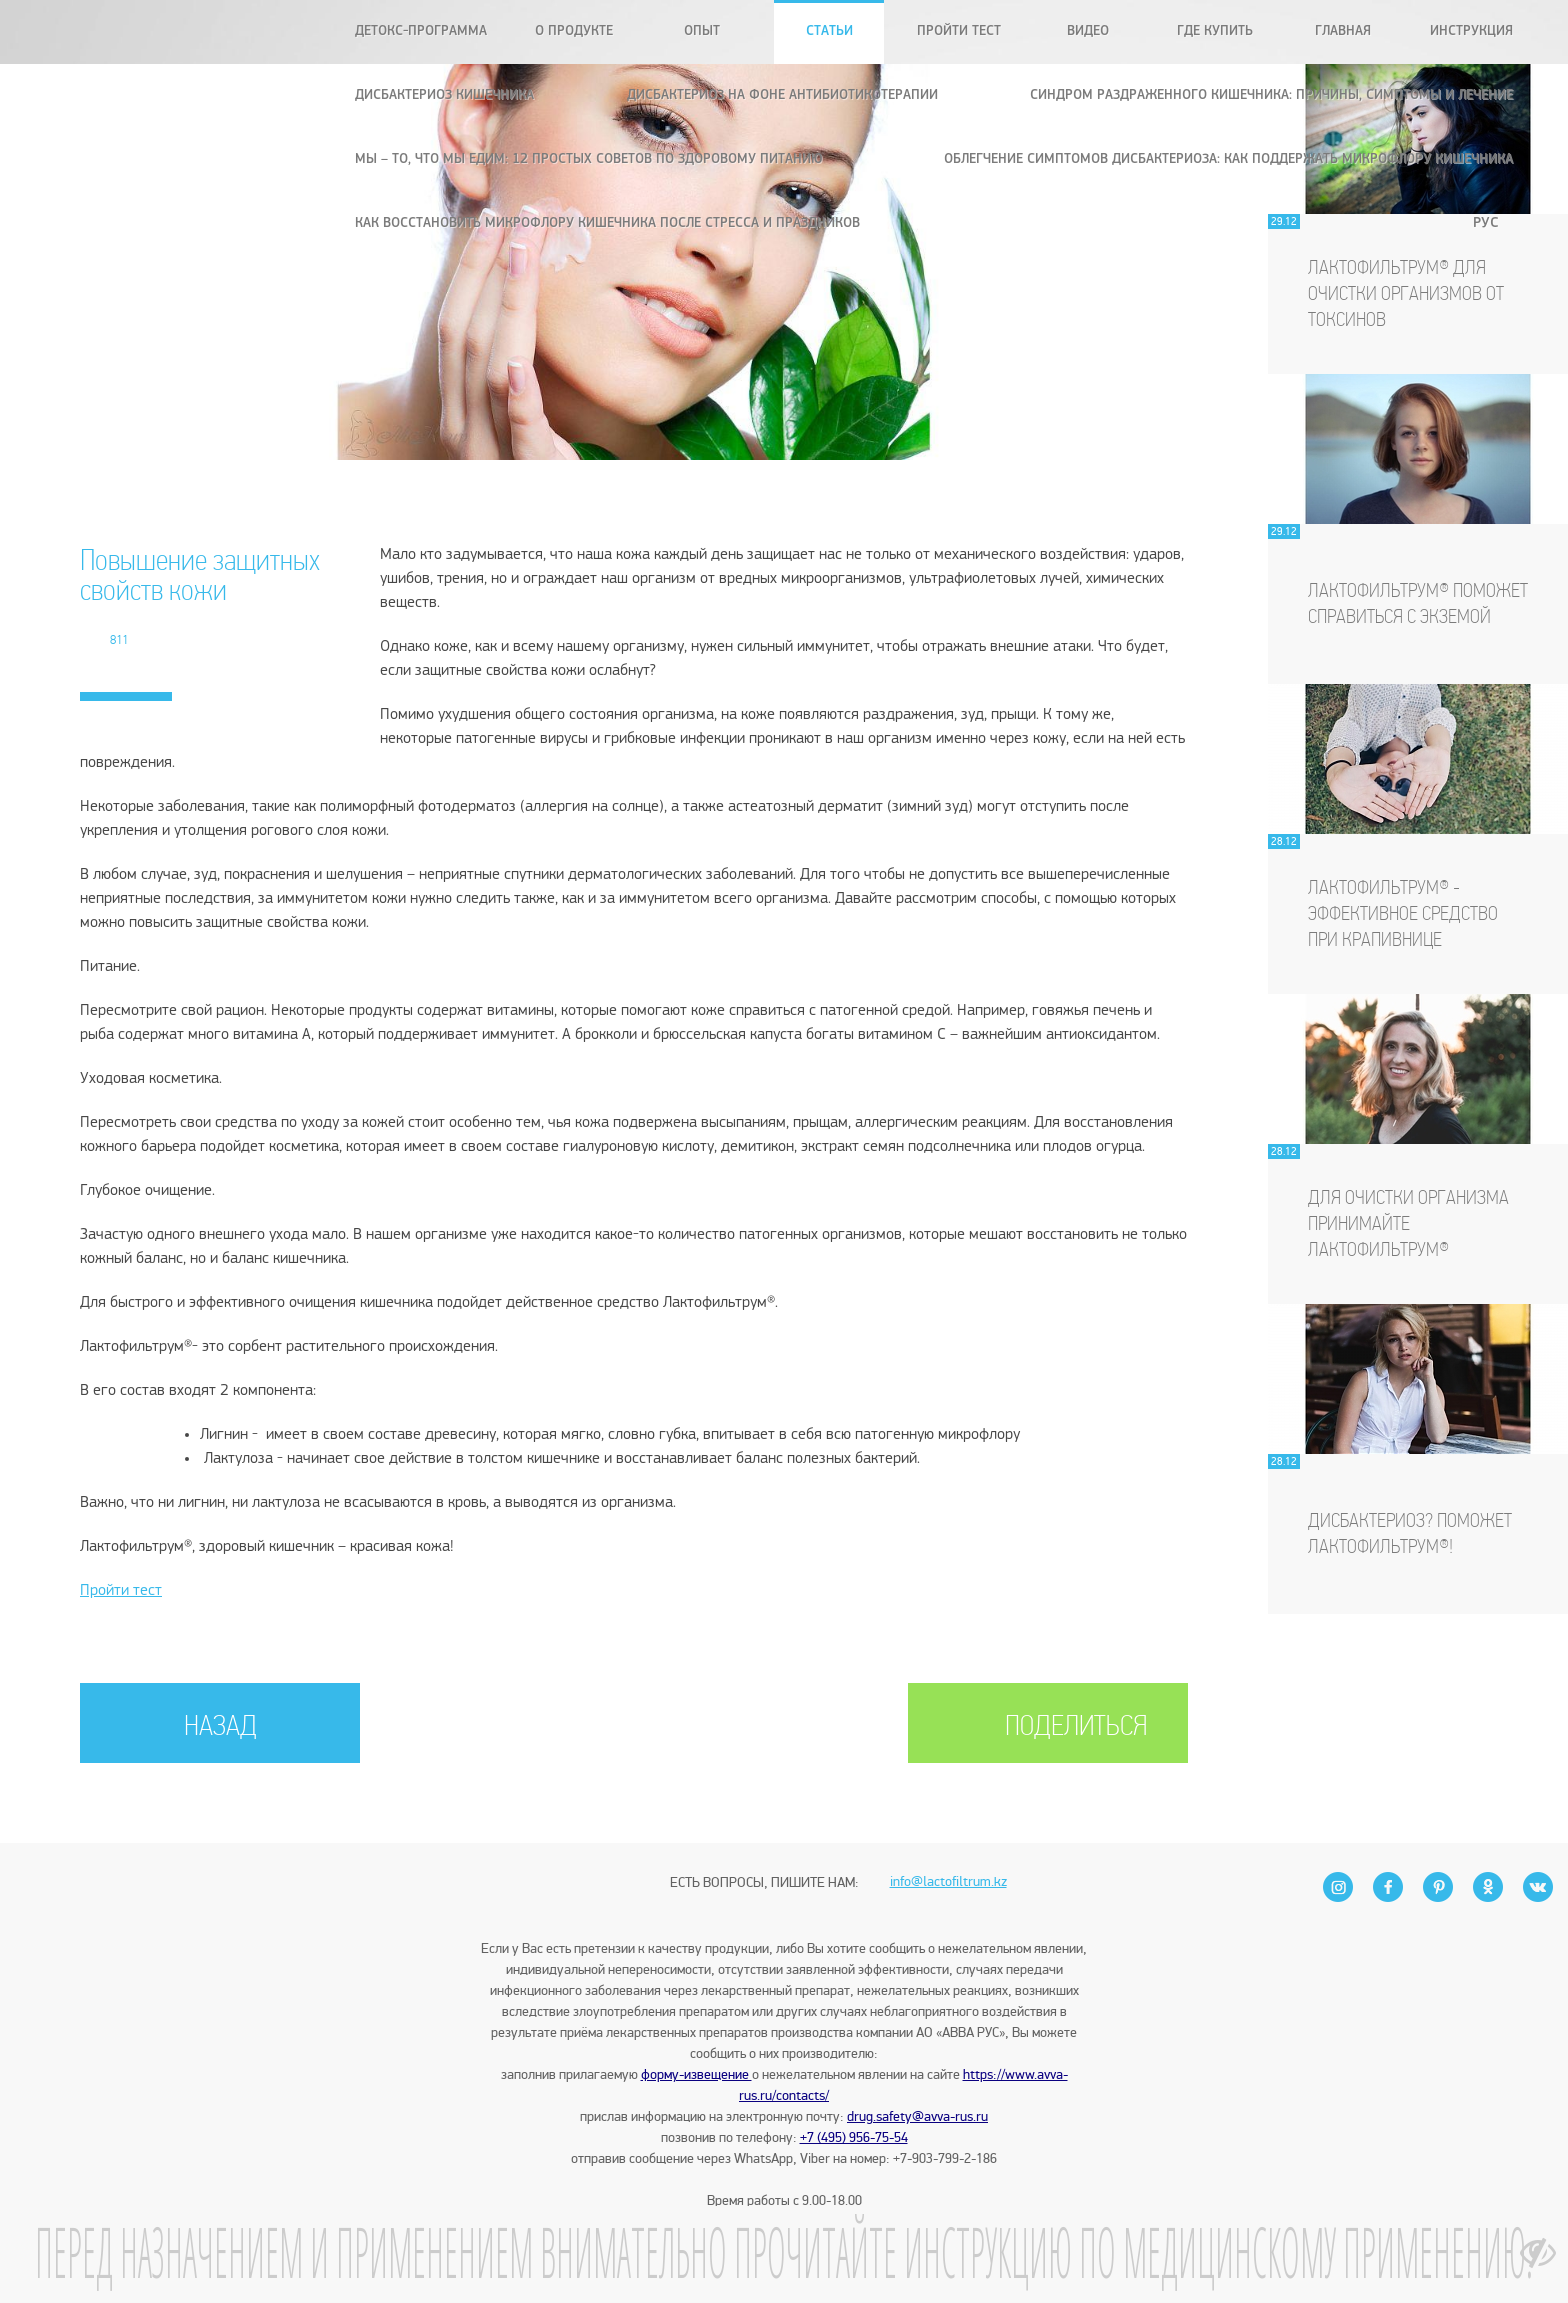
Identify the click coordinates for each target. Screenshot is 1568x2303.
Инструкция (1471, 31)
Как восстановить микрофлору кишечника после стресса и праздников (607, 223)
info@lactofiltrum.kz (948, 1847)
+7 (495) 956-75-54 (854, 2137)
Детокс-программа (421, 31)
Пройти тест (959, 31)
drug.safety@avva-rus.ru (917, 2116)
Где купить (1215, 31)
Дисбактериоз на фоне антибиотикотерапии (782, 95)
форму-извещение (696, 2074)
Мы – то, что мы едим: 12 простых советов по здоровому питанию (589, 159)
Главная (1343, 31)
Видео (1088, 31)
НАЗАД (220, 1727)
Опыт (702, 31)
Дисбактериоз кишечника (444, 95)
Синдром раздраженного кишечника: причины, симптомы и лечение (1271, 95)
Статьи (829, 31)
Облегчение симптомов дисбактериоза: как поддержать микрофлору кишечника (1228, 159)
